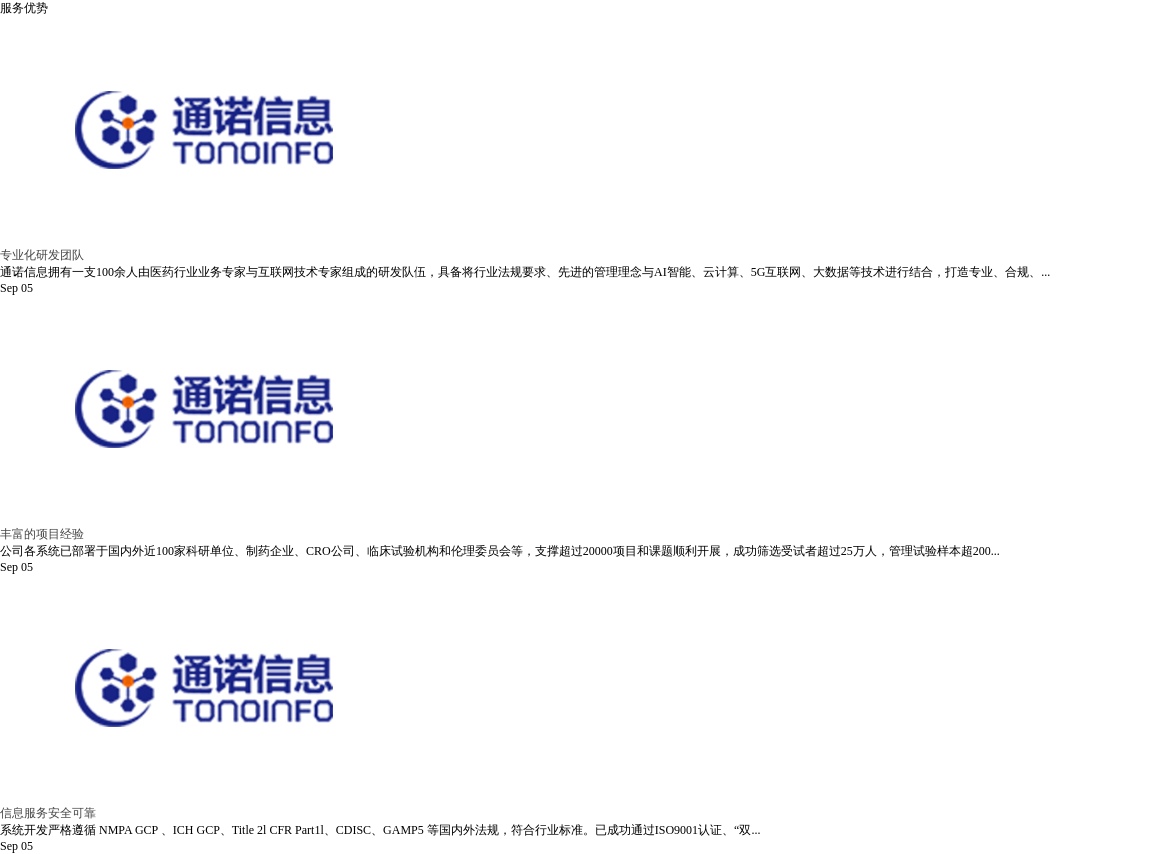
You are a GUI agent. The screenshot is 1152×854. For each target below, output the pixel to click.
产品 (622, 40)
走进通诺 (455, 39)
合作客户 (711, 39)
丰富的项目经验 (42, 534)
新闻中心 (839, 39)
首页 (344, 39)
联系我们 (967, 39)
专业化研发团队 (42, 255)
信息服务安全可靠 (48, 813)
